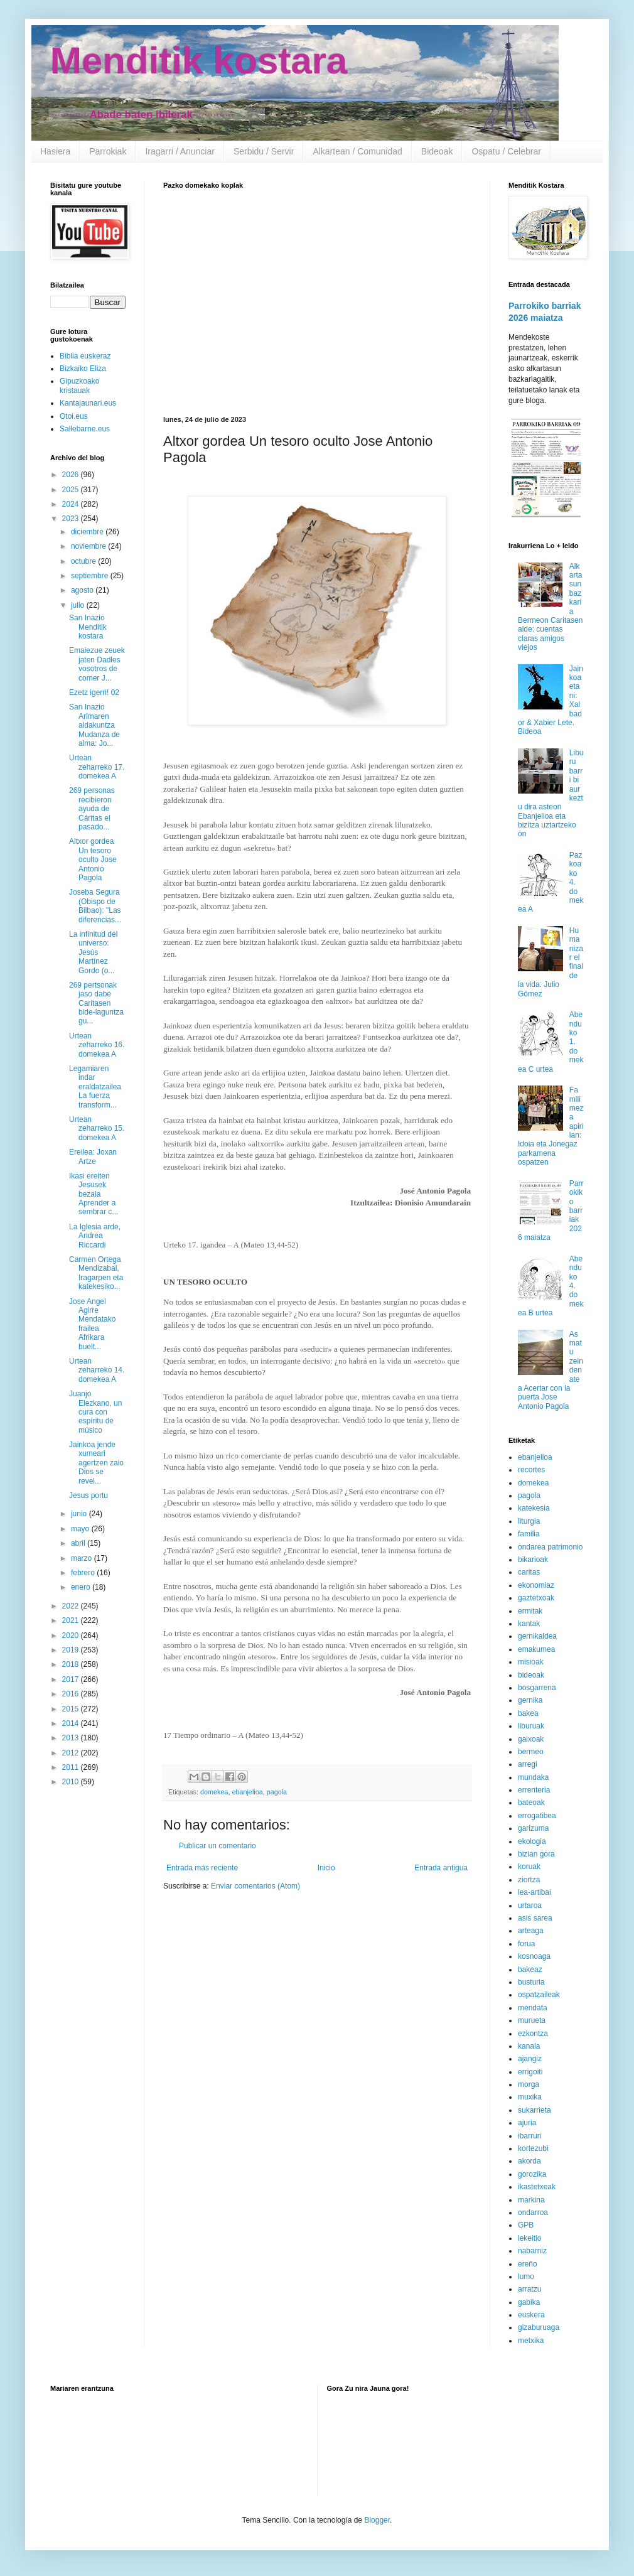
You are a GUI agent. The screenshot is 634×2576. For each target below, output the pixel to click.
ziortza (529, 1879)
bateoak (531, 1802)
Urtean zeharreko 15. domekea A (96, 1128)
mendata (532, 2007)
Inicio (326, 1867)
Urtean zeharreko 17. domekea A (96, 766)
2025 (71, 489)
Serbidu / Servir (264, 151)
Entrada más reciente (202, 1867)
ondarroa (533, 2212)
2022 (71, 1606)
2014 (71, 1723)
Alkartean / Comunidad (357, 151)
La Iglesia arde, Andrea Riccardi (95, 1235)
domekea (214, 1792)
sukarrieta (534, 2110)
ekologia (532, 1841)
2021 (71, 1620)
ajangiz (530, 2058)
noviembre (89, 546)
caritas (529, 1572)
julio (79, 605)
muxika (530, 2097)
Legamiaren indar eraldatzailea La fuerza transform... (95, 1086)
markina (531, 2200)
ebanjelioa (247, 1792)
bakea (528, 1713)
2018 (71, 1664)
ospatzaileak (539, 1994)
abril (79, 1543)
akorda (529, 2161)
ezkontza (533, 2033)
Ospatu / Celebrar (506, 151)
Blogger (377, 2520)
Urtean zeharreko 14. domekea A (96, 1370)
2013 (71, 1737)
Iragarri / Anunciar (180, 151)
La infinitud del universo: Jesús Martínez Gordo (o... (93, 952)
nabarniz (532, 2250)
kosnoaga (534, 1956)
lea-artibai (534, 1892)
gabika (529, 2302)
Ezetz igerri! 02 (94, 692)
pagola (277, 1792)
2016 (71, 1693)
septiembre (90, 575)
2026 (71, 474)
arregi (527, 1764)
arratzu (529, 2289)
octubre (84, 561)
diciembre (88, 531)
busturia (531, 1982)
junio (80, 1513)
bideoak (531, 1675)
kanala (529, 2046)
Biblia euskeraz (85, 356)
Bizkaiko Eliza (83, 368)
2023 (71, 518)
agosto (83, 590)
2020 (71, 1635)
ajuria (527, 2122)
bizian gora (536, 1854)
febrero (84, 1572)
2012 (71, 1753)
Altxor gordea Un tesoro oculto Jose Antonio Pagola (93, 859)
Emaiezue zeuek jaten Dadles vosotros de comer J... (97, 664)
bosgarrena (537, 1687)
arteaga (531, 1930)
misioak (531, 1661)
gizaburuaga (538, 2327)
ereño (527, 2264)
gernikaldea (537, 1636)
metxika (531, 2340)
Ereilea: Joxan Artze (93, 1156)
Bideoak (437, 151)
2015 (71, 1709)
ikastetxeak (537, 2186)
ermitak (530, 1611)
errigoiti (530, 2071)
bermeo (531, 1751)
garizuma (533, 1828)
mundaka (533, 1777)
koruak (529, 1866)
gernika (530, 1700)
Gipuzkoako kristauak (79, 385)
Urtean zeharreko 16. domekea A (96, 1045)
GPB (526, 2225)
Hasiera (55, 151)
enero (81, 1587)
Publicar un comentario (217, 1845)
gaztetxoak (536, 1597)
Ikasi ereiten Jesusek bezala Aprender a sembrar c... (93, 1194)
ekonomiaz (536, 1585)
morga (528, 2084)
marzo (82, 1558)
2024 (71, 504)
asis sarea (535, 1918)
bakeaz (530, 1969)
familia (529, 1533)
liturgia (529, 1521)
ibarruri (529, 2135)
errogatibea (537, 1815)
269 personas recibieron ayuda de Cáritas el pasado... (92, 808)
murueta (531, 2020)
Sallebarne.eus (85, 428)
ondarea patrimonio (550, 1547)
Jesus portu (88, 1495)
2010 (71, 1781)
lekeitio (529, 2238)
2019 (71, 1650)
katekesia (534, 1508)
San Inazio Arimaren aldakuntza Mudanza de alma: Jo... (94, 725)
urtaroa (530, 1905)
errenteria (534, 1790)
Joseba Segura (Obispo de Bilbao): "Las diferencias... (95, 906)
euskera (531, 2314)
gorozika (532, 2174)
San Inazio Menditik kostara (88, 626)
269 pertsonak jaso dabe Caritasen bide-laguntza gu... (96, 1003)
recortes (531, 1469)
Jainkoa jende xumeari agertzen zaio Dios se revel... (96, 1462)
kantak (529, 1623)
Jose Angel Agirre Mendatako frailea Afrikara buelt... (92, 1324)
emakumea (536, 1649)
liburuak (531, 1726)
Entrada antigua (441, 1867)
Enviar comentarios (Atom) (255, 1886)
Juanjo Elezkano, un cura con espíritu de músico (95, 1412)
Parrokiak (107, 151)
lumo (526, 2276)
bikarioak (533, 1559)
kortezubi (533, 2148)
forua (526, 1943)
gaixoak (531, 1739)
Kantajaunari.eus (88, 403)
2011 (71, 1767)
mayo (81, 1528)
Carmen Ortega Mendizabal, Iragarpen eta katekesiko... (96, 1273)
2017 (71, 1679)
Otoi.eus (74, 416)
